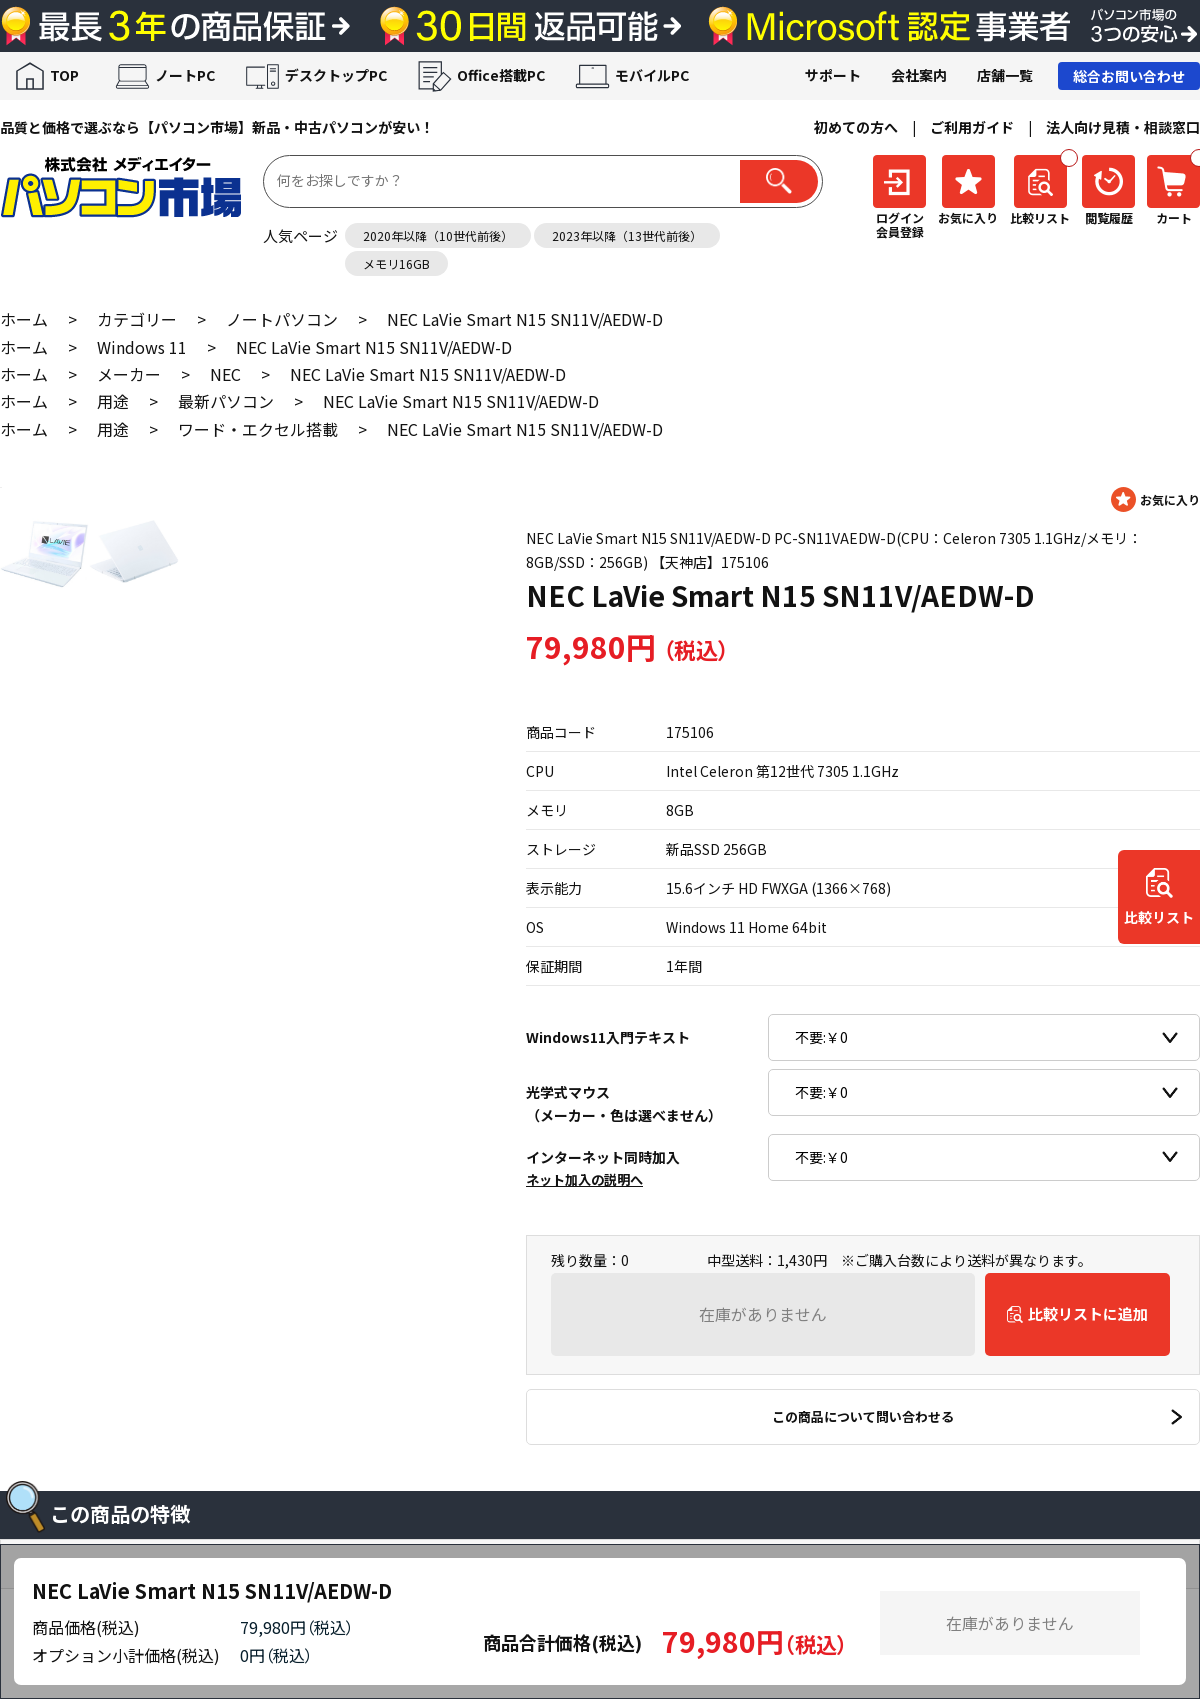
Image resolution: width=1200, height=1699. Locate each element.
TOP (64, 75)
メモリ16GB (396, 263)
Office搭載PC (501, 75)
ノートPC (185, 75)
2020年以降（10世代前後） (438, 235)
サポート (833, 75)
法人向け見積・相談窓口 (1123, 127)
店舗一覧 (1005, 75)
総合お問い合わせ (1129, 76)
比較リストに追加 (1088, 1313)
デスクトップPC (336, 75)
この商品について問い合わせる (863, 1416)
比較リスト (1159, 917)
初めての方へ (856, 127)
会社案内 (919, 75)
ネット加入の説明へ (584, 1179)
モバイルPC (652, 75)
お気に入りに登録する (1155, 499)
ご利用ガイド (972, 127)
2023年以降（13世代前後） (627, 235)
